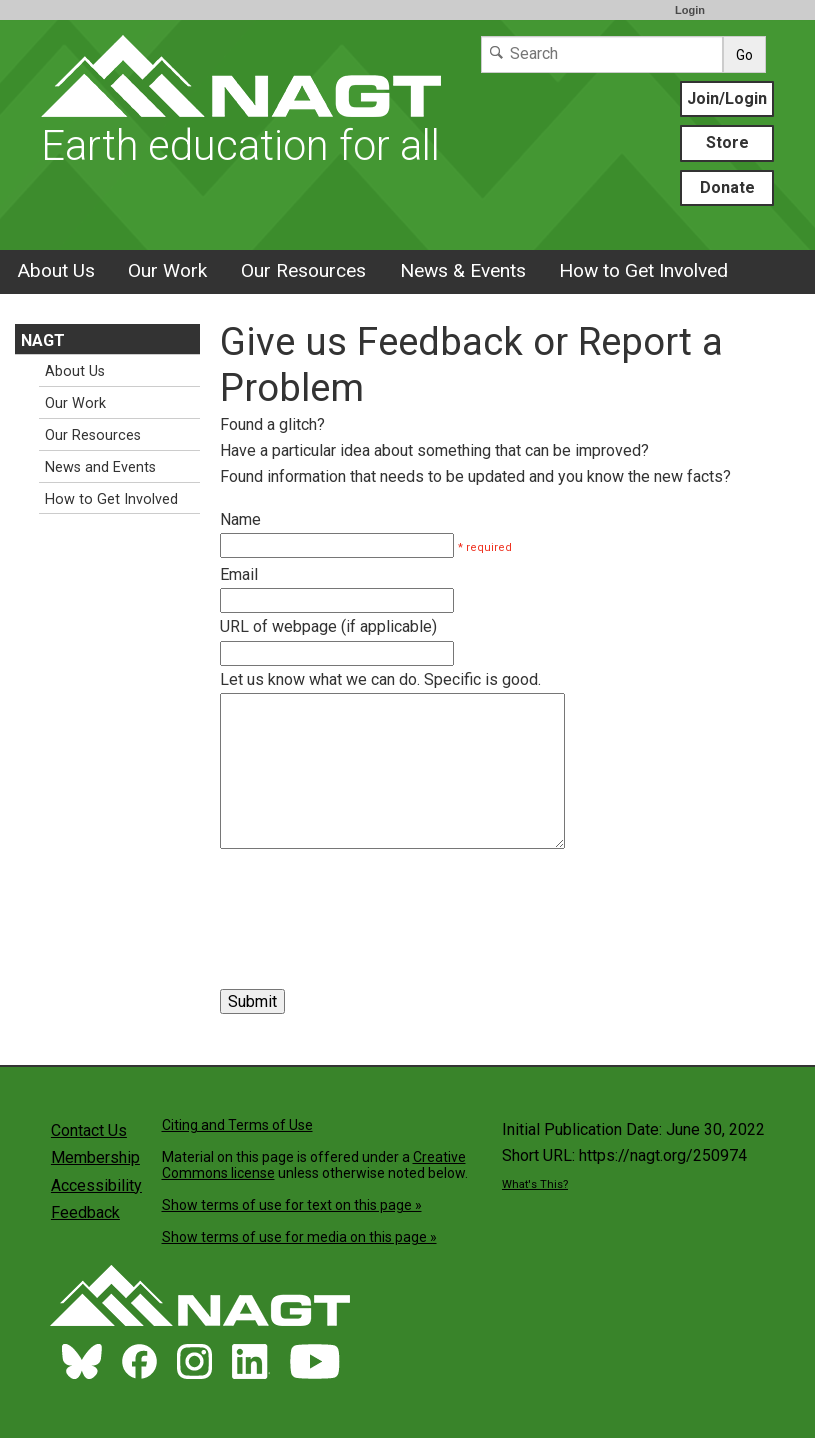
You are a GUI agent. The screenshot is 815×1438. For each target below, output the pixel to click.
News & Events (463, 270)
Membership (95, 1157)
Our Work (167, 270)
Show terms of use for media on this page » (299, 1237)
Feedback (85, 1212)
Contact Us (89, 1130)
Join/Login (727, 98)
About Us (56, 270)
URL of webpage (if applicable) (328, 626)
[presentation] (372, 897)
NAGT (43, 340)
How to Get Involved (643, 270)
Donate (727, 187)
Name (240, 519)
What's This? (535, 1184)
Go (744, 55)
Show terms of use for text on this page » (292, 1205)
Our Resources (303, 270)
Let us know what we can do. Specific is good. (380, 679)
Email (239, 574)
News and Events (100, 467)
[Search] (602, 54)
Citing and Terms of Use (237, 1125)
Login (690, 10)
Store (727, 142)
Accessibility (96, 1185)
